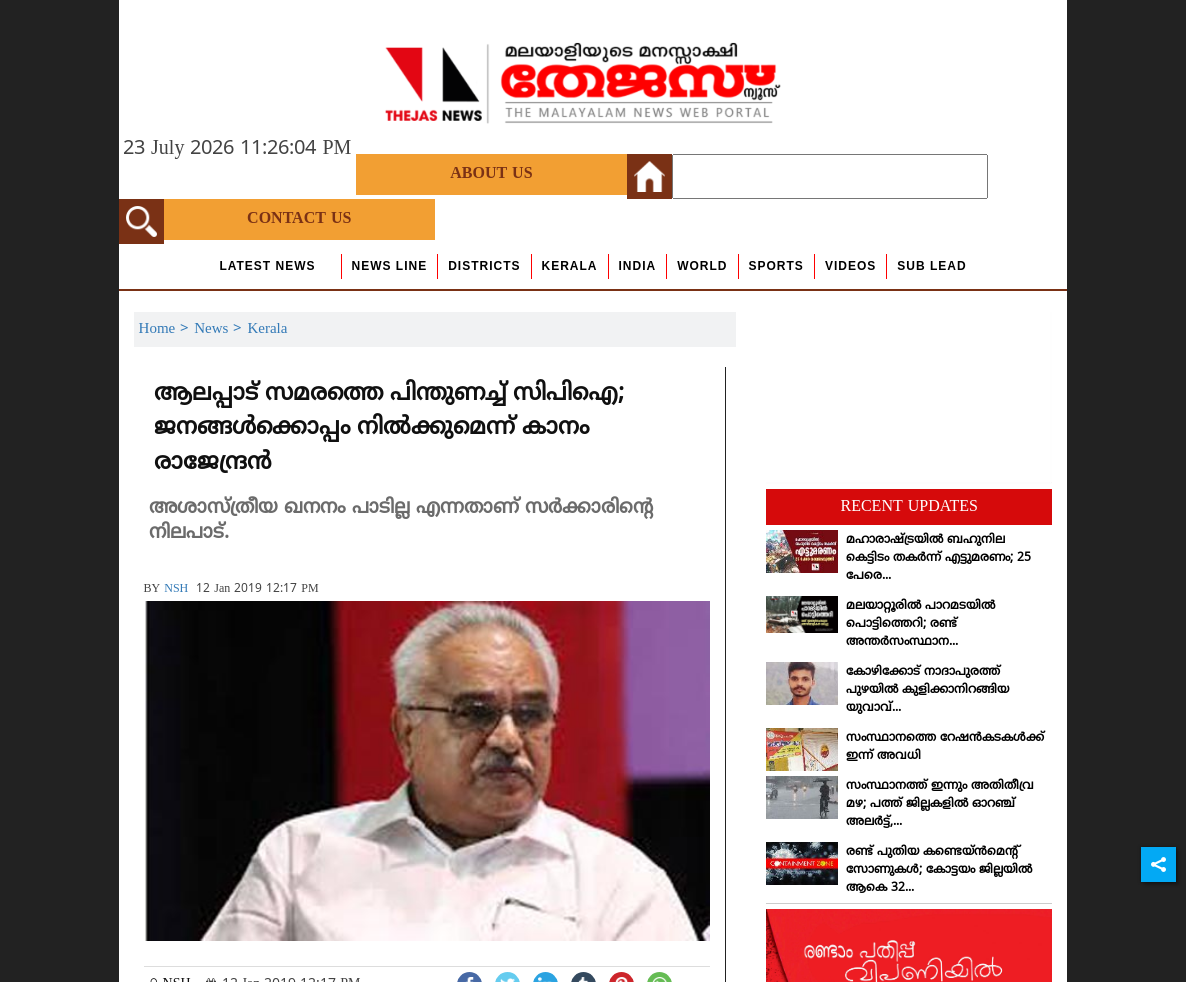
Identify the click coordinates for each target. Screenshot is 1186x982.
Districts (484, 266)
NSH (176, 589)
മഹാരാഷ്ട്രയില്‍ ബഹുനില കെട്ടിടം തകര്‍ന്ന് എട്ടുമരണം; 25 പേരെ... (938, 558)
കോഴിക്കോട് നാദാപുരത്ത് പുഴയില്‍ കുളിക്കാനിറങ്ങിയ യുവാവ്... (927, 690)
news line (390, 266)
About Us (491, 174)
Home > (167, 329)
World (702, 266)
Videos (850, 266)
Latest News (267, 266)
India (638, 266)
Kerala (570, 266)
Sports (776, 266)
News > (220, 329)
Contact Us (299, 219)
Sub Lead (931, 266)
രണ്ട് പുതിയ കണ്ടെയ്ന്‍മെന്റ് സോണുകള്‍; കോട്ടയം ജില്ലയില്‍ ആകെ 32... (939, 870)
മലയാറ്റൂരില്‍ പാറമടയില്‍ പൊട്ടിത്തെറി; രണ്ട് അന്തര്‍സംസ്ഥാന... (920, 624)
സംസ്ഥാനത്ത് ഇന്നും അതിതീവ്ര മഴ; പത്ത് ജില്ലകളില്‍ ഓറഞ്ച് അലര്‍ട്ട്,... (940, 804)
